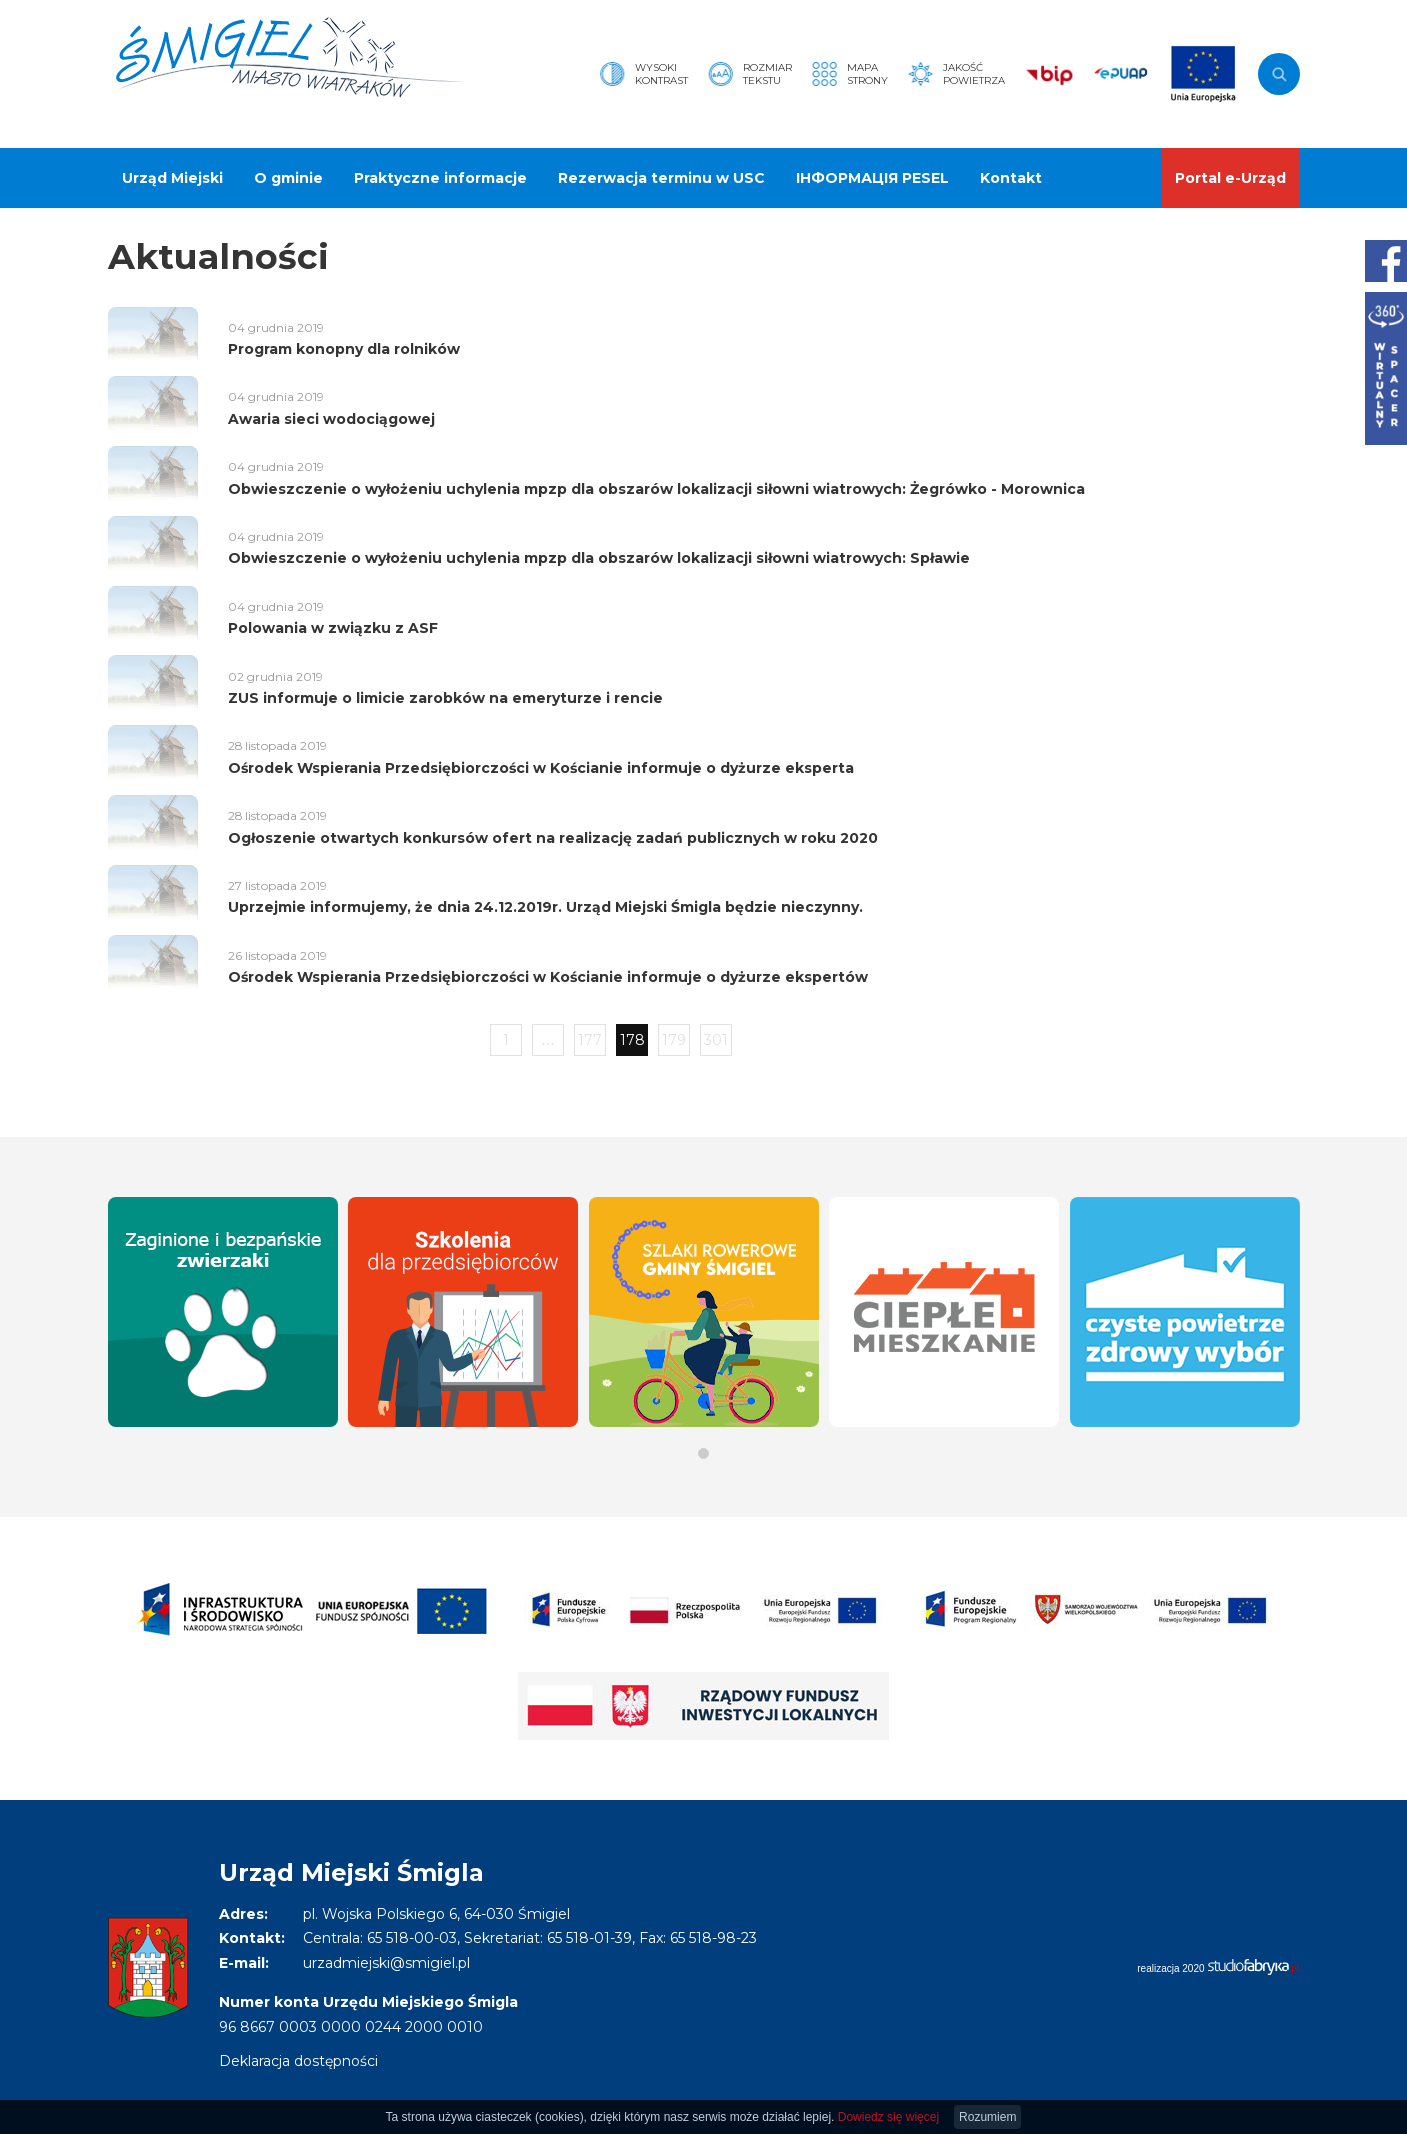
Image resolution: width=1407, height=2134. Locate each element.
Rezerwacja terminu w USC (661, 178)
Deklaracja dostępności (298, 2061)
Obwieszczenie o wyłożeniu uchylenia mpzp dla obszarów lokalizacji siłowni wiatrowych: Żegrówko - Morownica (656, 489)
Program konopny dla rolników (344, 349)
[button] (703, 1453)
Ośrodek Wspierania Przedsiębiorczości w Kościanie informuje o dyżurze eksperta (541, 768)
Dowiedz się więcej (888, 2117)
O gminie (288, 178)
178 (632, 1040)
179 (674, 1040)
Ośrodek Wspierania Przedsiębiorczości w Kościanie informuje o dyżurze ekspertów (548, 977)
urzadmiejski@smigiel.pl (386, 1963)
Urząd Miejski (172, 178)
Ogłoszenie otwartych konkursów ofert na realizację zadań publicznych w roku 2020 (553, 838)
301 (716, 1040)
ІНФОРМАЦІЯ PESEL (872, 178)
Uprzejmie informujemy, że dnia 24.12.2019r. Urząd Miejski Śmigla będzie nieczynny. (545, 907)
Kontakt (1011, 178)
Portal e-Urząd (1230, 178)
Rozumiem (987, 2117)
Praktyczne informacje (440, 178)
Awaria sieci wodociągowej (331, 419)
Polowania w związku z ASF (333, 628)
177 (590, 1040)
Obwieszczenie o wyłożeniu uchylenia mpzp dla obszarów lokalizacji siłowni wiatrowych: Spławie (599, 558)
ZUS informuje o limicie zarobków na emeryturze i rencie (445, 698)
